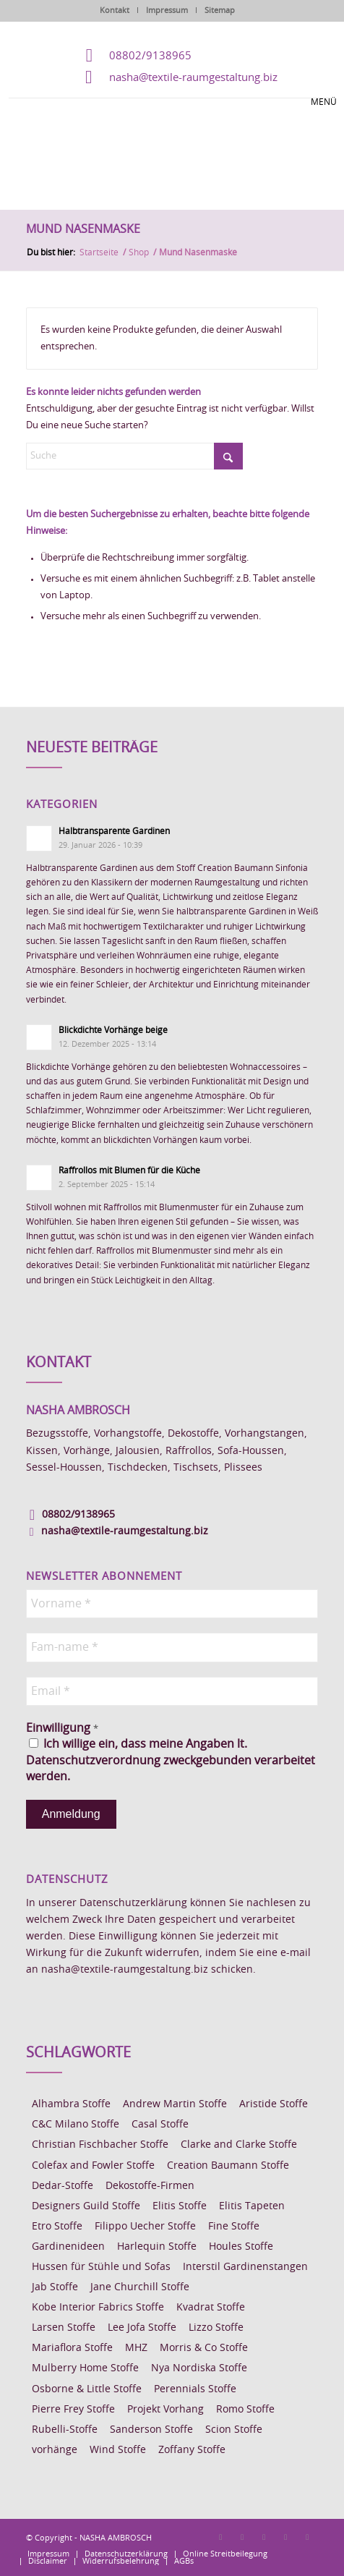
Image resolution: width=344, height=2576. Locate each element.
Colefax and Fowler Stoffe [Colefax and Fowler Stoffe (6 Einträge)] (93, 2166)
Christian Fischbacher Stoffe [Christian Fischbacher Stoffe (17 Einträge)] (100, 2145)
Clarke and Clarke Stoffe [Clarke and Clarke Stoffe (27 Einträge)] (239, 2145)
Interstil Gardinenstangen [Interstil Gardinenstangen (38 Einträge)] (245, 2267)
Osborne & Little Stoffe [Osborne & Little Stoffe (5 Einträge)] (87, 2389)
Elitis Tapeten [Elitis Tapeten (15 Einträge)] (252, 2206)
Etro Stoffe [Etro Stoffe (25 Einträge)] (57, 2227)
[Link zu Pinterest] (264, 2537)
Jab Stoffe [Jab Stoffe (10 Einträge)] (55, 2287)
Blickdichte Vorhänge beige (113, 1030)
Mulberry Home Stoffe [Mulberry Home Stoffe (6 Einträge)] (85, 2368)
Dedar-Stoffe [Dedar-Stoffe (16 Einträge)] (62, 2186)
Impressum (167, 10)
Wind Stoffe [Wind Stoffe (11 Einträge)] (118, 2450)
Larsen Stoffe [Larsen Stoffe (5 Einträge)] (63, 2328)
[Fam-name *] (172, 1647)
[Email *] (172, 1691)
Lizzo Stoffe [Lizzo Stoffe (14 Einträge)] (216, 2328)
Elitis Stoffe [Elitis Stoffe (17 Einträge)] (179, 2206)
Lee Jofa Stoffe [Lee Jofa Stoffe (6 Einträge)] (142, 2328)
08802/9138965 (150, 56)
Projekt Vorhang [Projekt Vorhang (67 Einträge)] (165, 2410)
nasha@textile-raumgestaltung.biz (193, 77)
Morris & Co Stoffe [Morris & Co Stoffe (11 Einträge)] (204, 2348)
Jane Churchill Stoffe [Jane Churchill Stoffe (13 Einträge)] (139, 2287)
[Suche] (134, 456)
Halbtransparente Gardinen (114, 831)
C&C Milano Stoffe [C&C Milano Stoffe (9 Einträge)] (75, 2125)
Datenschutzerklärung (133, 1903)
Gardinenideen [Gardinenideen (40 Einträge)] (68, 2247)
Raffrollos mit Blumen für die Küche (129, 1170)
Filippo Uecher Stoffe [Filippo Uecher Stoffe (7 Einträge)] (145, 2227)
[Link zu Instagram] (242, 2537)
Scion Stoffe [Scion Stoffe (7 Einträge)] (233, 2430)
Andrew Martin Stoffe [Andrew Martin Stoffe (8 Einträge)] (175, 2104)
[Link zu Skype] (285, 2537)
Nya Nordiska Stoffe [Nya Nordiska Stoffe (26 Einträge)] (199, 2368)
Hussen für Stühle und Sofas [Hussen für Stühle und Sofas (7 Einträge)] (101, 2267)
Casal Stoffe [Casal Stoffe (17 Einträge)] (160, 2125)
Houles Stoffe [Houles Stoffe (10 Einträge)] (241, 2247)
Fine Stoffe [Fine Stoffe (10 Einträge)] (233, 2227)
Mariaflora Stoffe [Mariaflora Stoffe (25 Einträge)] (72, 2348)
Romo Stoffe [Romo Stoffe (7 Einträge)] (245, 2410)
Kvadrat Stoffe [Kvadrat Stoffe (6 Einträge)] (210, 2308)
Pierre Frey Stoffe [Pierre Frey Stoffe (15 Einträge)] (73, 2410)
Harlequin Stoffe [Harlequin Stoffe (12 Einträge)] (157, 2247)
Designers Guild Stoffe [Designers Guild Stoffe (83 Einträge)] (86, 2206)
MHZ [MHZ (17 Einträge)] (136, 2348)
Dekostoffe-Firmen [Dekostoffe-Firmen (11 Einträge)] (150, 2186)
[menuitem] (48, 2554)
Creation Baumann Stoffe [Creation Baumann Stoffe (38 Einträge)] (228, 2166)
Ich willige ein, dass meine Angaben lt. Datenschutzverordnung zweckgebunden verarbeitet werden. (170, 1760)
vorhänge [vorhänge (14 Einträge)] (54, 2450)
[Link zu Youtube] (307, 2537)
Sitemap (220, 10)
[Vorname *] (172, 1603)
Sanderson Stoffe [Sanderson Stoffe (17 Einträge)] (151, 2430)
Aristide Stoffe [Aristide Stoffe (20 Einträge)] (273, 2104)
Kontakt (114, 10)
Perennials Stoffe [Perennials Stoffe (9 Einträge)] (195, 2389)
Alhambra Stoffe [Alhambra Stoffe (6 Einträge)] (71, 2104)
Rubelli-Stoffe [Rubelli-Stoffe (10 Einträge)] (65, 2430)
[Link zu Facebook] (220, 2537)
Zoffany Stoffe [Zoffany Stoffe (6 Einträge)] (191, 2450)
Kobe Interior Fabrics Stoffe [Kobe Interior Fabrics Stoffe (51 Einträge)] (98, 2308)
